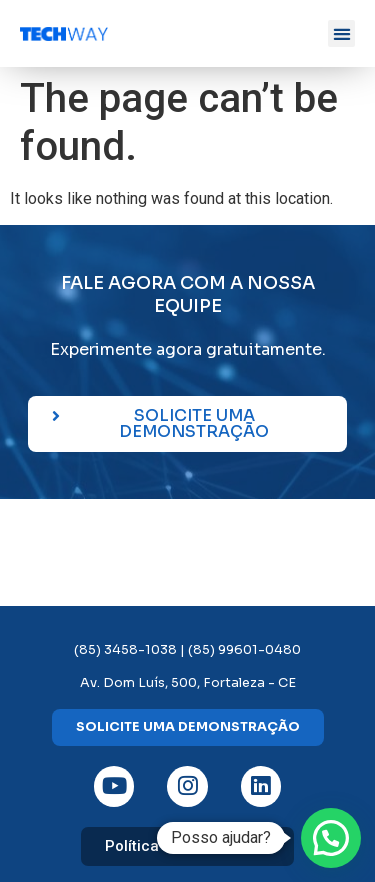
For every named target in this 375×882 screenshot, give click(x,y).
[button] (341, 33)
